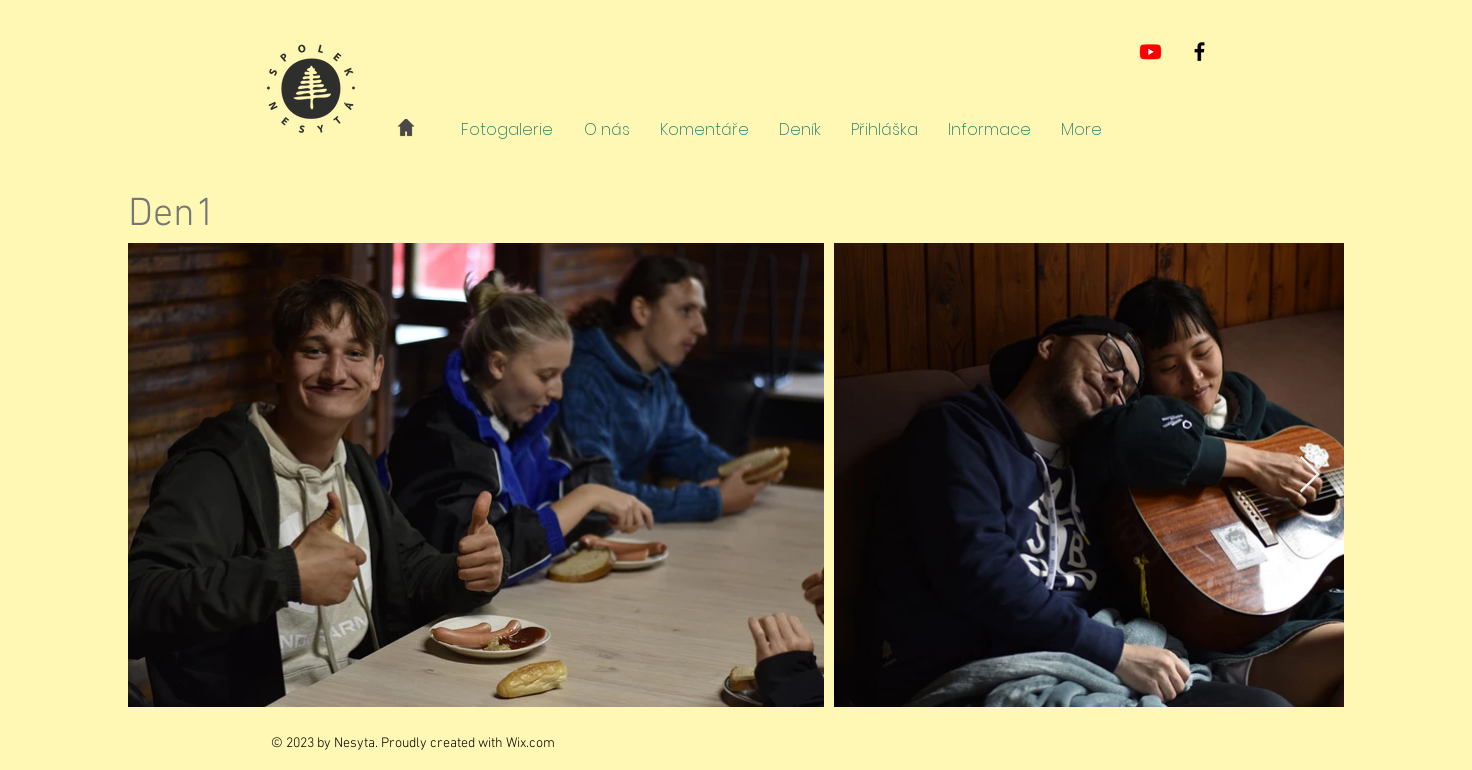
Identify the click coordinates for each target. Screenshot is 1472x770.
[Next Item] (1309, 475)
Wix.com (530, 743)
